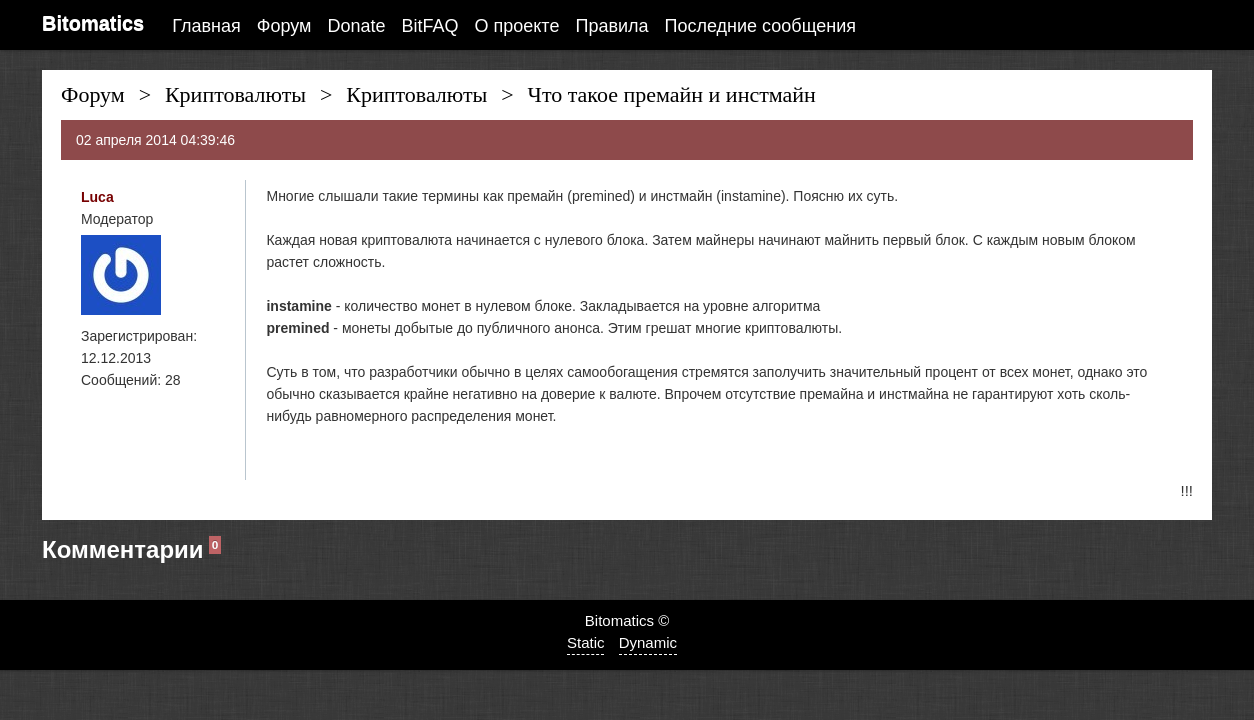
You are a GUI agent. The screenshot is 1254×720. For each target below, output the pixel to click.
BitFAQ (430, 26)
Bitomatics (93, 23)
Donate (356, 26)
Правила (611, 26)
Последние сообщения (760, 26)
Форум (284, 26)
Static (586, 642)
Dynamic (648, 642)
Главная (206, 26)
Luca (97, 197)
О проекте (517, 26)
